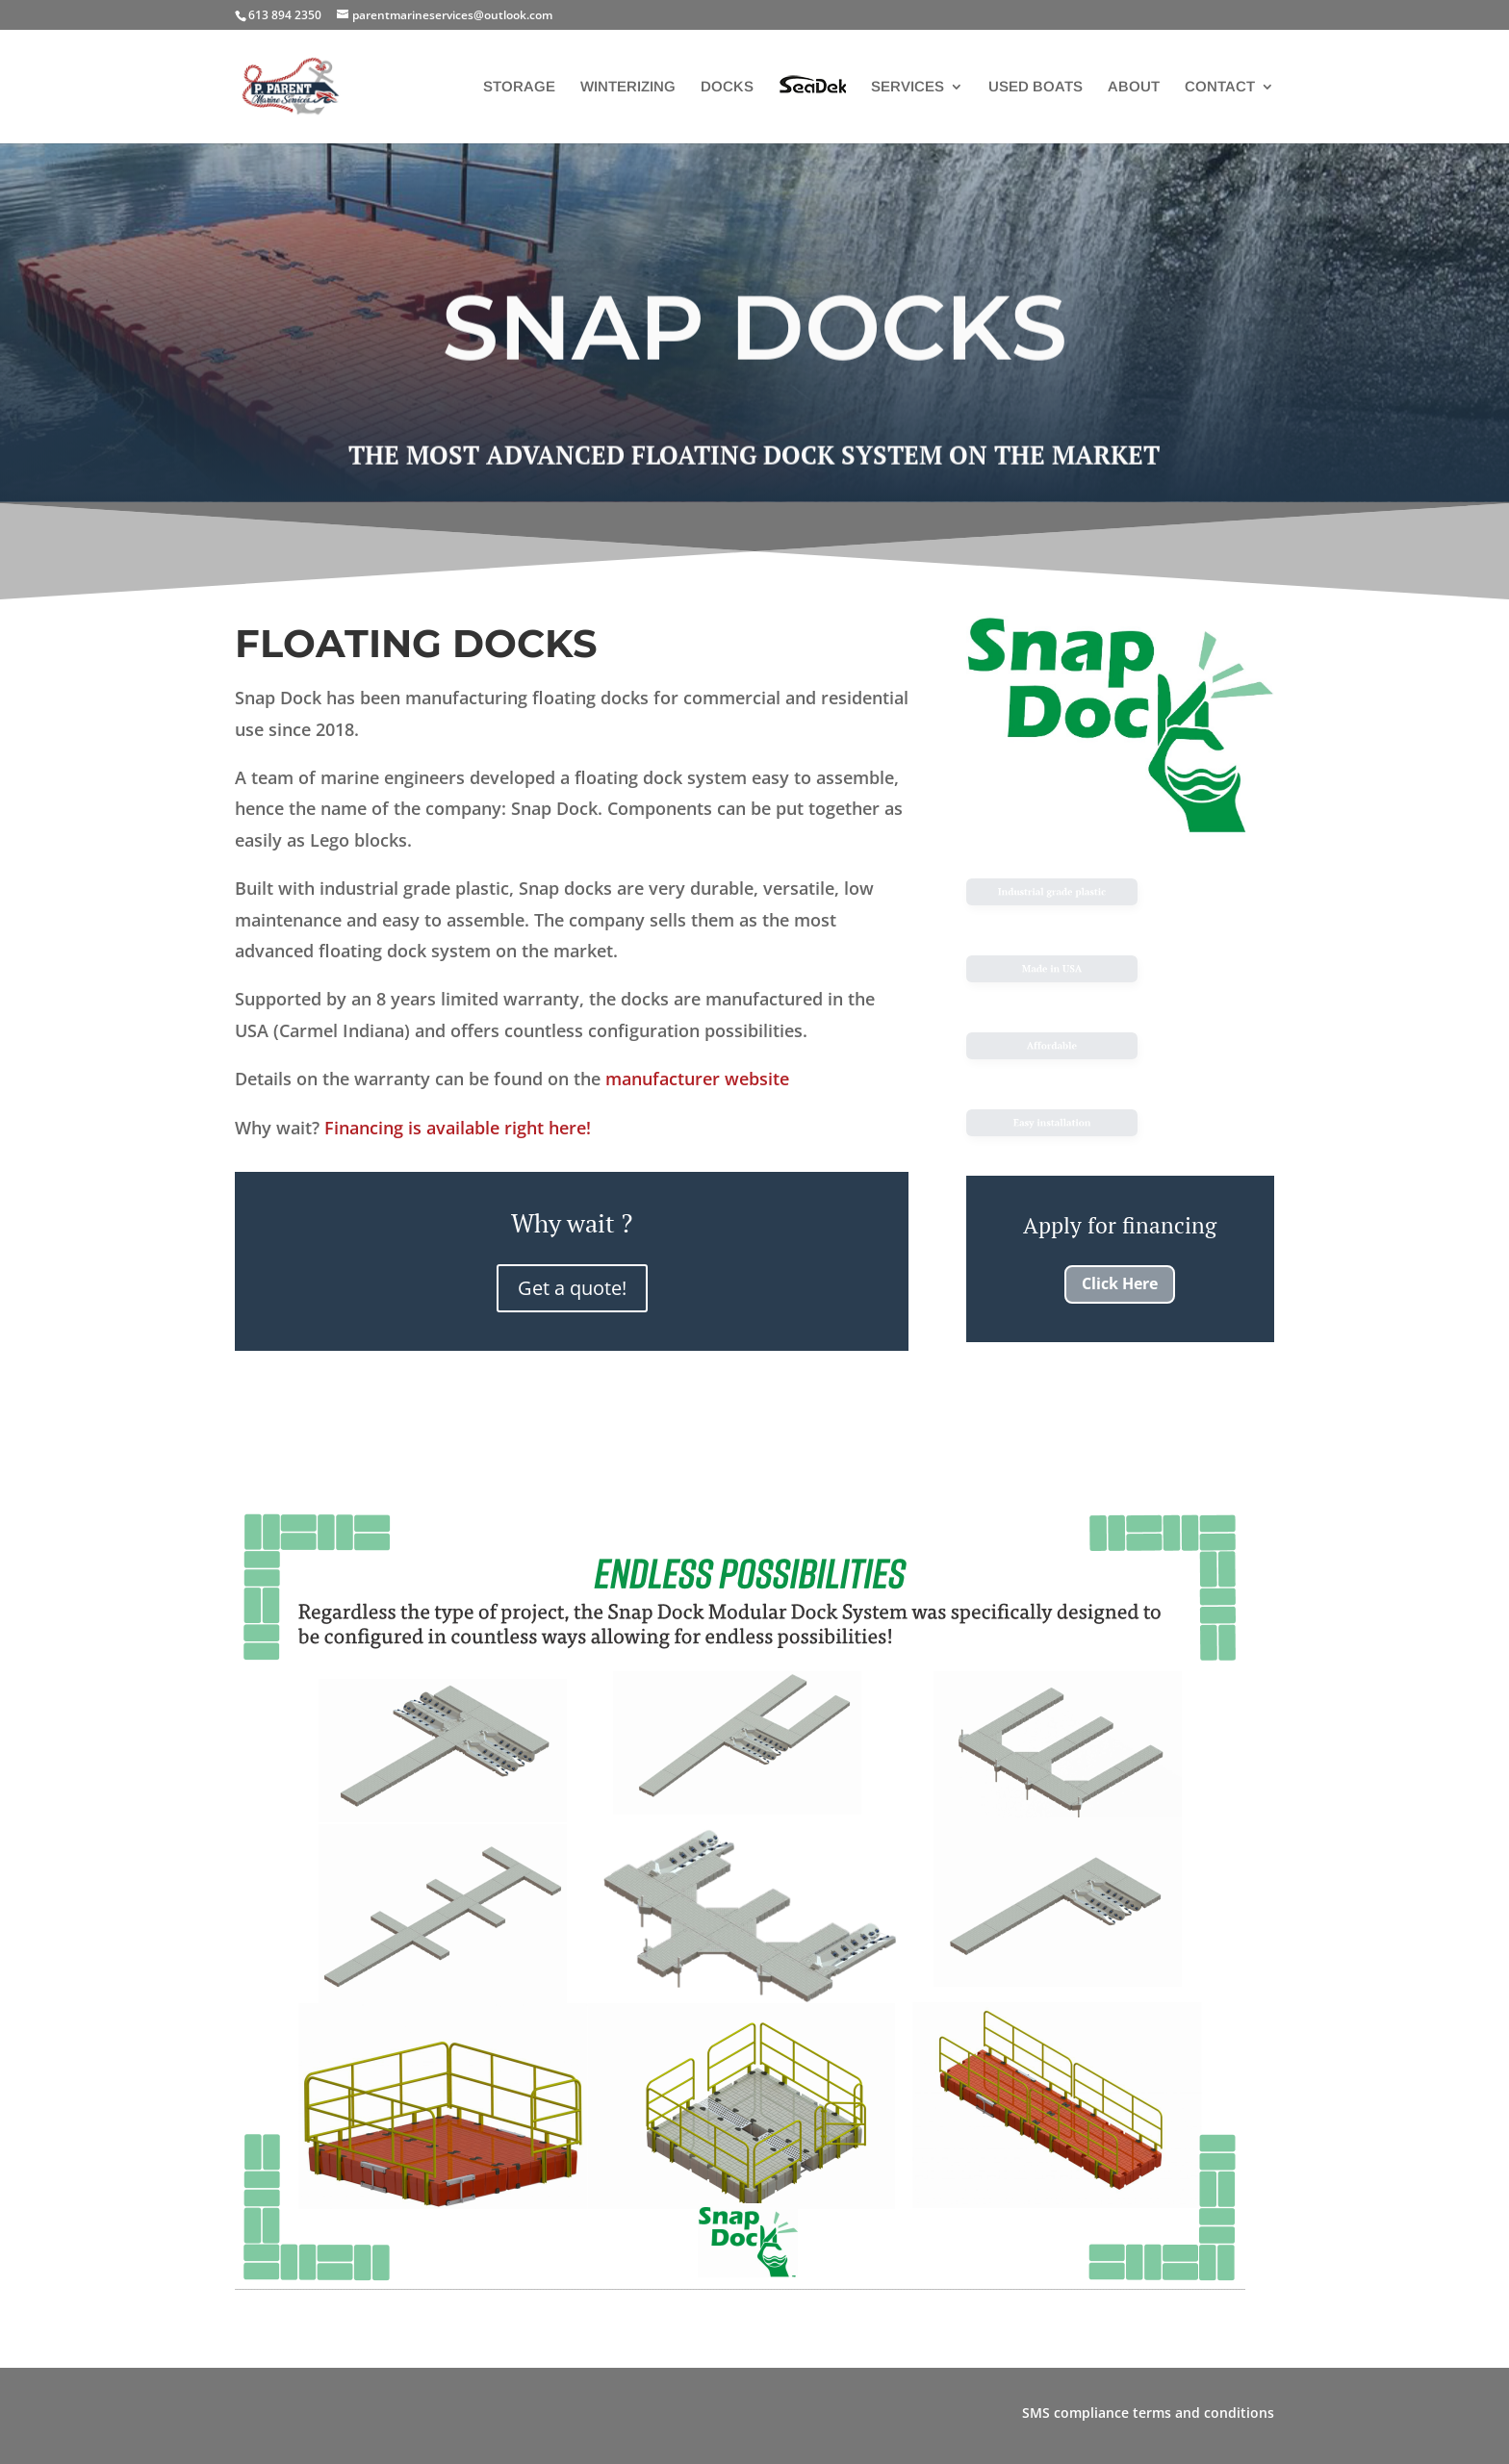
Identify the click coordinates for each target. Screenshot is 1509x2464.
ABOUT (1134, 87)
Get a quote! (572, 1288)
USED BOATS (1035, 87)
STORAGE (519, 87)
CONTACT (1220, 87)
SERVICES (907, 87)
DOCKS (727, 87)
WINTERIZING (628, 87)
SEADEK (812, 100)
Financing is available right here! (457, 1127)
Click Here (1120, 1283)
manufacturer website (697, 1078)
